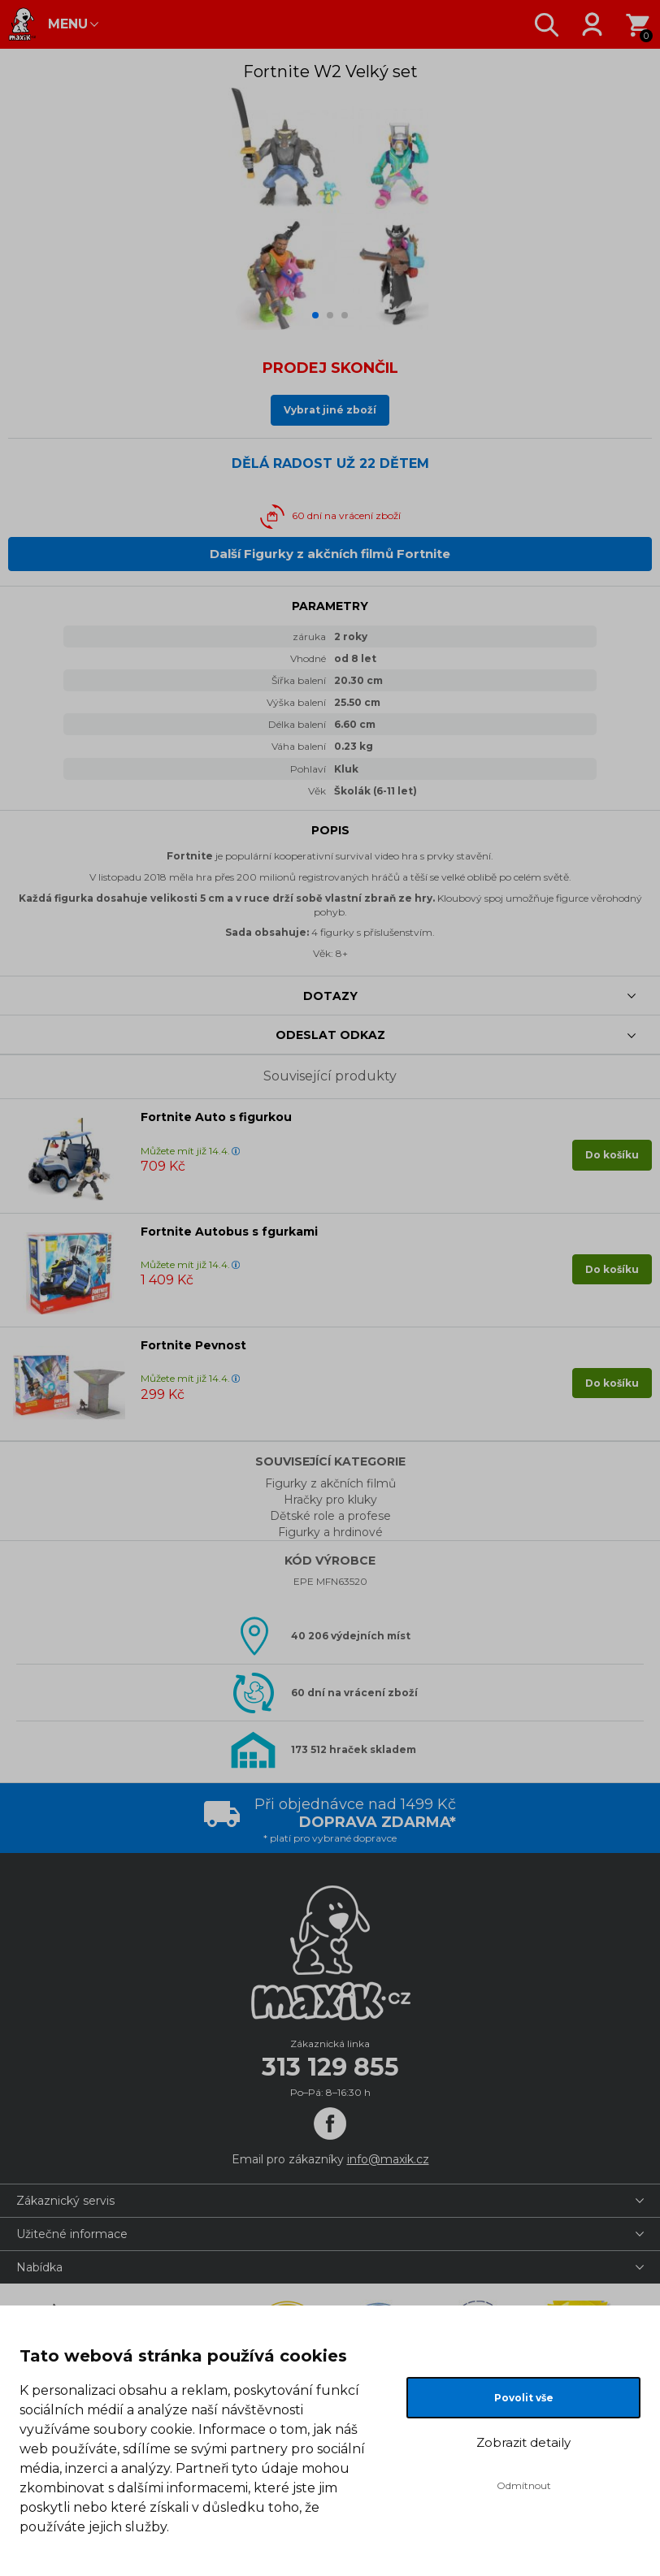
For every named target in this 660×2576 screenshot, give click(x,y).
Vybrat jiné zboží (330, 410)
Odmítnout (524, 2485)
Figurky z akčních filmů (330, 1483)
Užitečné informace (72, 2234)
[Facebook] (330, 2123)
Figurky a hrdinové (330, 1532)
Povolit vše (524, 2398)
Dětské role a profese (330, 1516)
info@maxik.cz (388, 2159)
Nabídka (39, 2267)
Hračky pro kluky (330, 1499)
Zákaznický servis (65, 2200)
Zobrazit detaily (523, 2442)
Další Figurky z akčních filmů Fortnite (330, 553)
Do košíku (612, 1155)
